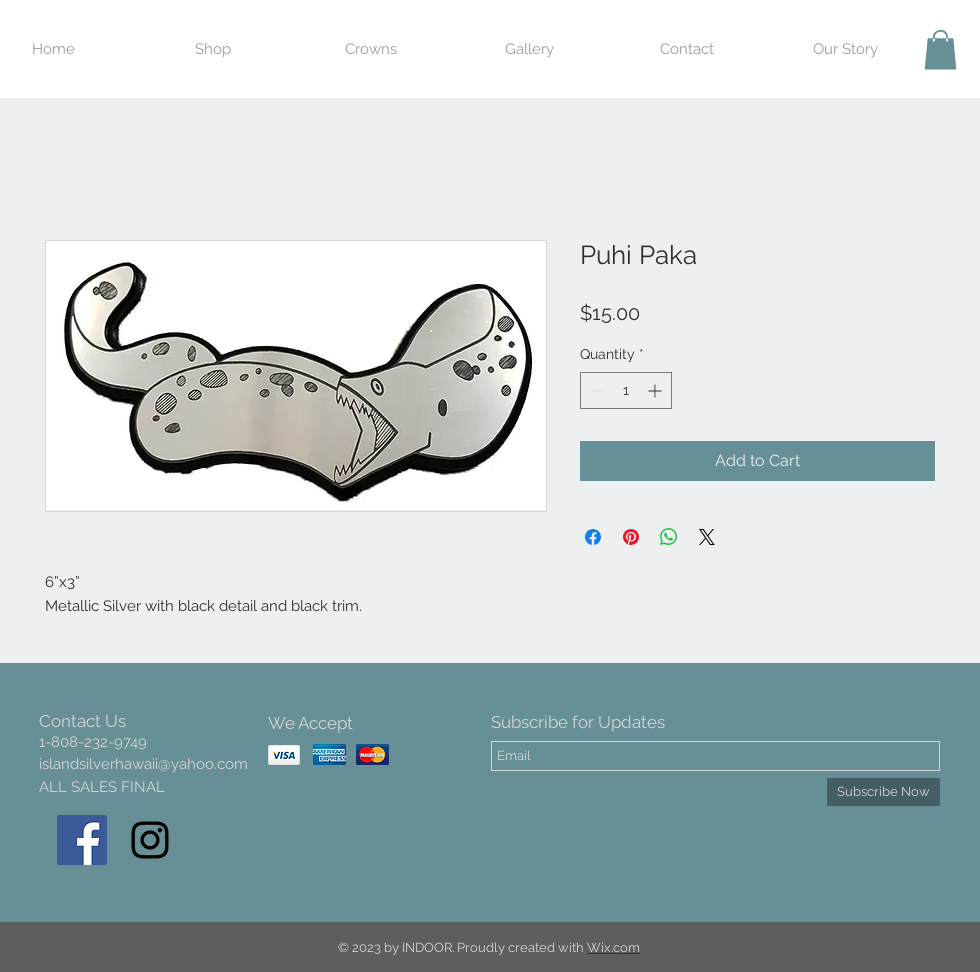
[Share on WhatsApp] (669, 537)
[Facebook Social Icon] (82, 840)
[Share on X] (707, 537)
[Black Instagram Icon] (150, 840)
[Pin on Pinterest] (631, 537)
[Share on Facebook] (593, 537)
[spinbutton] (626, 390)
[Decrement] (595, 390)
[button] (940, 49)
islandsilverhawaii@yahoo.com (143, 764)
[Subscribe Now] (883, 792)
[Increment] (656, 390)
